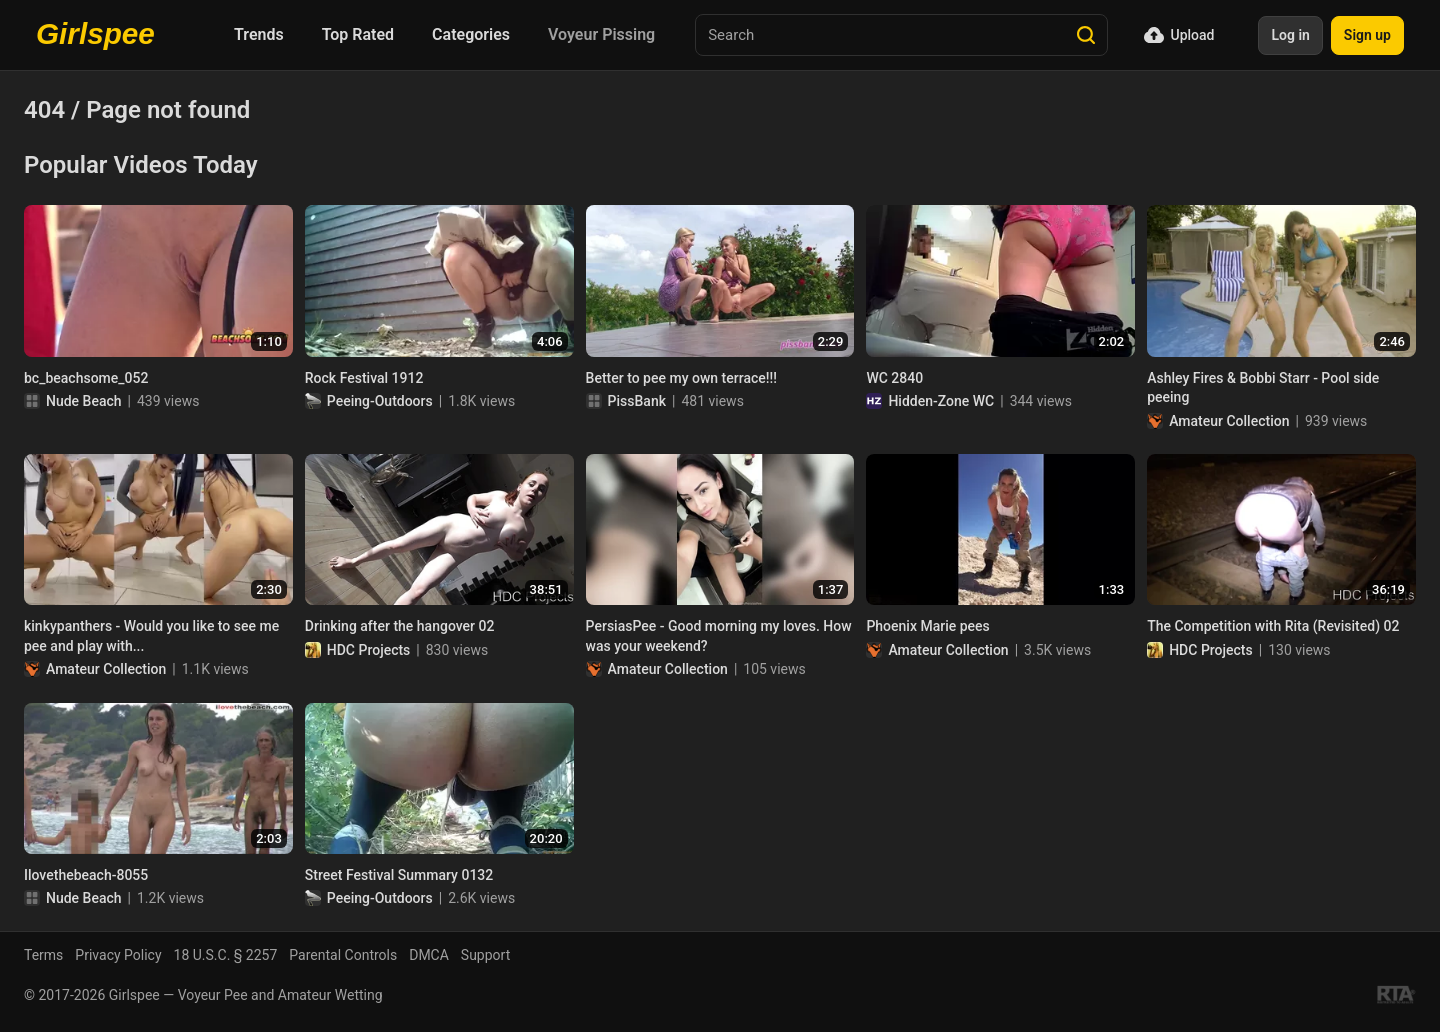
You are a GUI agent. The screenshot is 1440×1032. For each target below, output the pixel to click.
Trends (259, 34)
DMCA (429, 955)
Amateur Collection (1229, 421)
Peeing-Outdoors (380, 401)
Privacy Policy (118, 955)
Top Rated (358, 34)
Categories (471, 34)
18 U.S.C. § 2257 (226, 955)
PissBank (637, 401)
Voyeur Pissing (601, 34)
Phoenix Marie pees (927, 626)
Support (485, 955)
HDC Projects (369, 650)
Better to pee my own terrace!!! (681, 378)
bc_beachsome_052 (86, 378)
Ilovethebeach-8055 (86, 875)
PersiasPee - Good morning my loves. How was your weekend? (719, 636)
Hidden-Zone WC (941, 401)
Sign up (1367, 35)
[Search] (1086, 35)
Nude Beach (84, 401)
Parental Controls (343, 955)
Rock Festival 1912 (364, 378)
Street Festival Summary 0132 (399, 875)
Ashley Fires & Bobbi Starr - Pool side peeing (1263, 388)
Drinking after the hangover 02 (400, 626)
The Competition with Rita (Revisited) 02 (1273, 626)
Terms (43, 955)
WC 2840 (894, 378)
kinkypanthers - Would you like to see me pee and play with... (151, 636)
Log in (1290, 35)
